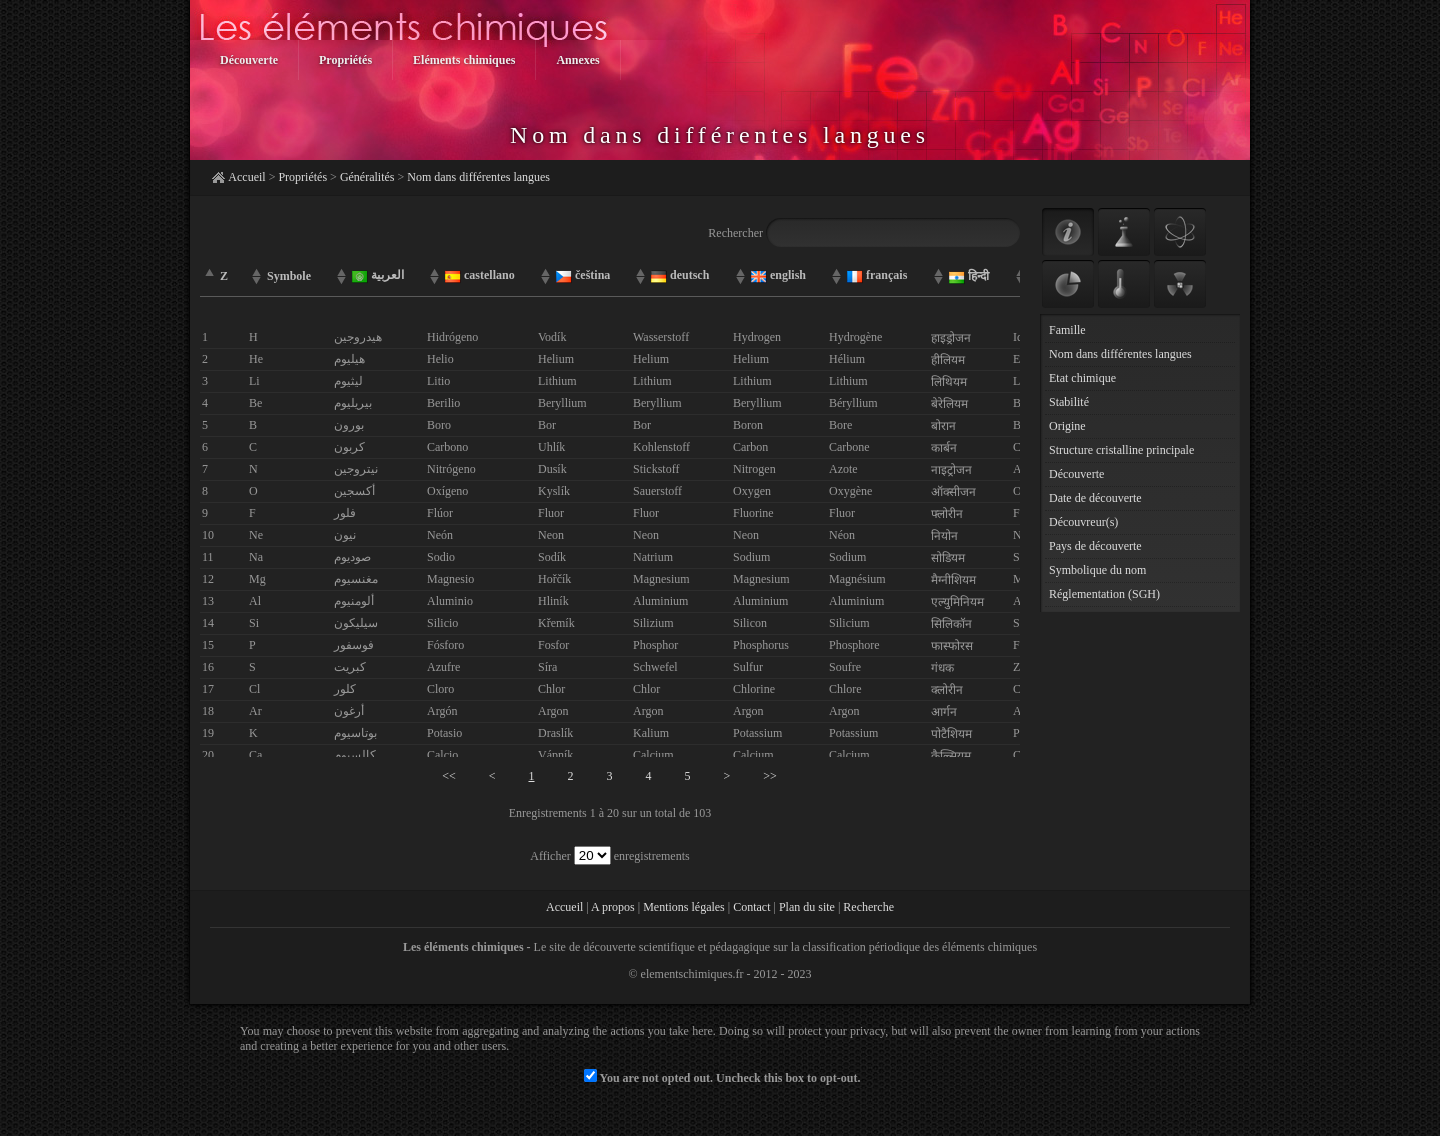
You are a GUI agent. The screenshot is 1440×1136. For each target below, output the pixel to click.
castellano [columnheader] (480, 276)
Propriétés (302, 177)
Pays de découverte (1095, 546)
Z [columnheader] (224, 276)
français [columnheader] (877, 276)
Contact (751, 907)
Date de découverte (1095, 498)
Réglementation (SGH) (1104, 594)
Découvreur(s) (1083, 522)
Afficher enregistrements (609, 856)
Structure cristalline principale (1121, 450)
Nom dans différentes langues (478, 177)
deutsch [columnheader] (680, 276)
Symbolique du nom (1097, 570)
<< (449, 776)
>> (770, 776)
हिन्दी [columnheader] (969, 277)
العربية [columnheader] (378, 276)
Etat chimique (1082, 378)
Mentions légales (684, 907)
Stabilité (1069, 402)
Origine (1067, 426)
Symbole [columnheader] (289, 276)
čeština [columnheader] (583, 276)
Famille (1067, 330)
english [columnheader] (778, 276)
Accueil (246, 177)
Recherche (868, 907)
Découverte (1076, 474)
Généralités (367, 177)
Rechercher (864, 233)
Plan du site (807, 907)
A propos (613, 907)
